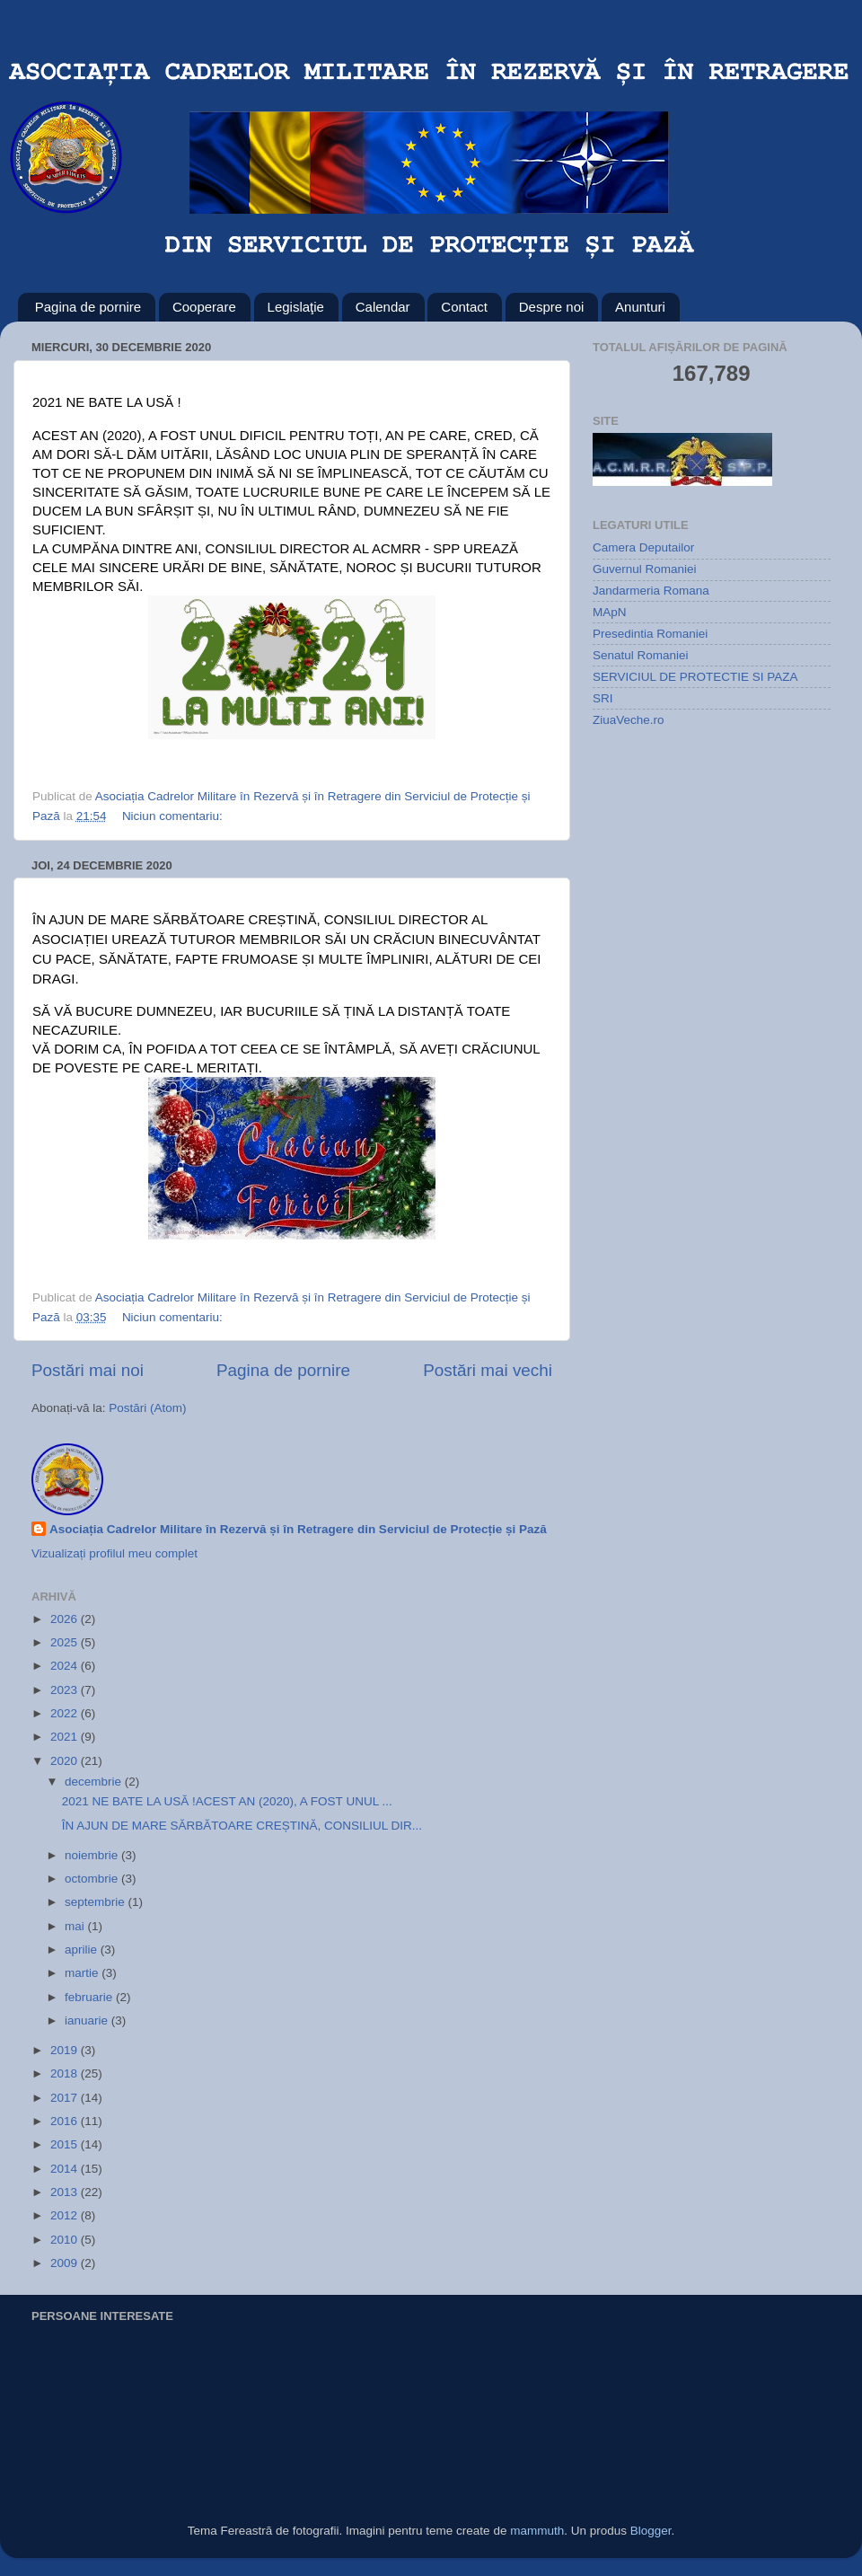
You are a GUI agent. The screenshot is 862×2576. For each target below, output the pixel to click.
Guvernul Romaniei (645, 569)
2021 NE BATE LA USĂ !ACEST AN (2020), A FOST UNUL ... (227, 1801)
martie (83, 1973)
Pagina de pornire (88, 306)
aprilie (83, 1949)
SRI (603, 698)
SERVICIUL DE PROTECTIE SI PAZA (695, 677)
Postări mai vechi (487, 1370)
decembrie (95, 1781)
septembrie (96, 1902)
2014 (65, 2168)
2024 (65, 1665)
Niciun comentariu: (174, 816)
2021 (65, 1736)
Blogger (651, 2530)
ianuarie (88, 2020)
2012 (65, 2215)
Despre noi (552, 306)
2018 (65, 2073)
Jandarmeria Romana (651, 590)
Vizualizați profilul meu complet (114, 1553)
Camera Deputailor (643, 547)
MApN (610, 612)
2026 (65, 1619)
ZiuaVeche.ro (628, 720)
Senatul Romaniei (641, 655)
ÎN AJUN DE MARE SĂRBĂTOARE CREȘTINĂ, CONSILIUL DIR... (242, 1825)
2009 (65, 2263)
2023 (65, 1690)
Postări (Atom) (147, 1408)
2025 (65, 1642)
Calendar (383, 306)
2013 (65, 2192)
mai (76, 1926)
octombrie (93, 1878)
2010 (65, 2239)
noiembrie (93, 1855)
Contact (464, 306)
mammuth (537, 2530)
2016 (65, 2121)
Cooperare (204, 306)
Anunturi (640, 306)
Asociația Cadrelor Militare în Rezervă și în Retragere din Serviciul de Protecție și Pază (298, 1529)
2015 (65, 2144)
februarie (90, 1997)
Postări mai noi (87, 1370)
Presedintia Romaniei (650, 633)
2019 (65, 2050)
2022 (65, 1713)
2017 (65, 2097)
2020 (65, 1761)
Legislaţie (296, 306)
